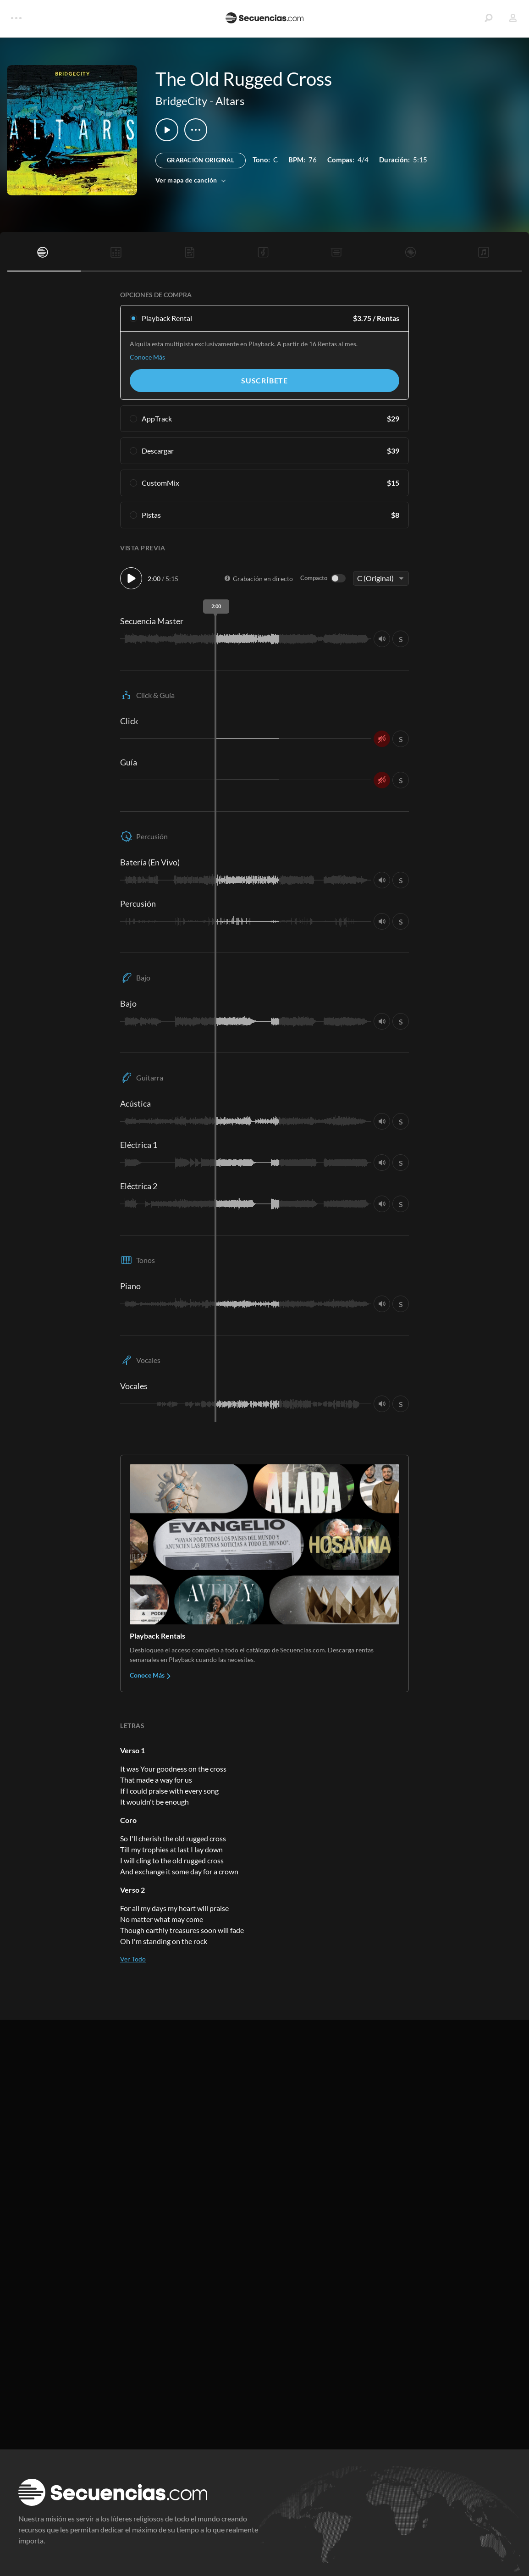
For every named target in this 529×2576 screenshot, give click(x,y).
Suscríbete (264, 380)
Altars (229, 100)
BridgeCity (181, 100)
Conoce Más (147, 357)
